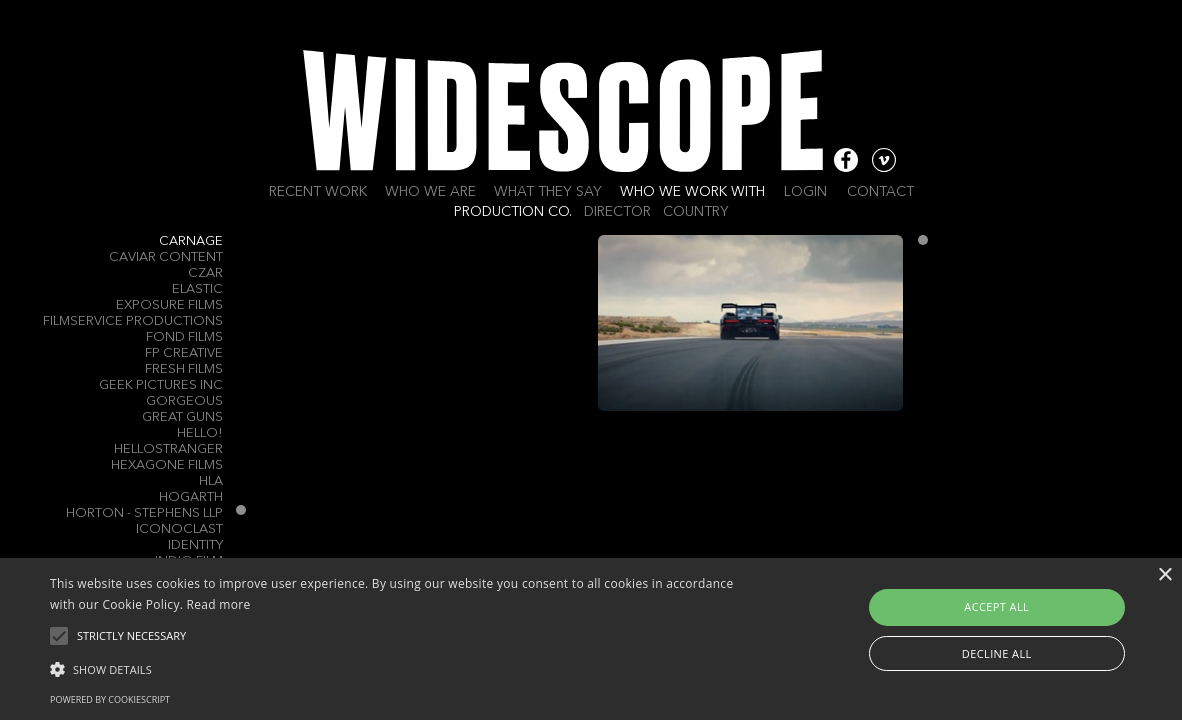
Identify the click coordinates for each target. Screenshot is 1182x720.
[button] (401, 668)
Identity (195, 545)
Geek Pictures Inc (161, 385)
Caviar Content (166, 257)
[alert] (591, 639)
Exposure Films (169, 305)
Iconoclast (179, 529)
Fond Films (184, 337)
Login (805, 192)
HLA (211, 481)
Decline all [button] (997, 653)
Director (617, 212)
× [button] (1164, 575)
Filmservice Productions (133, 321)
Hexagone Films (167, 465)
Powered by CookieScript (110, 699)
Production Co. (513, 212)
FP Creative (184, 353)
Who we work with (692, 192)
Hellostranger (168, 449)
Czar (205, 273)
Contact (880, 192)
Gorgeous (184, 401)
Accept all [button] (996, 606)
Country (696, 212)
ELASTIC (197, 289)
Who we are (430, 192)
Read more (219, 604)
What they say (548, 192)
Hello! (200, 433)
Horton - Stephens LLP (144, 513)
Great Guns (182, 417)
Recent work (318, 192)
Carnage (191, 241)
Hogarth (191, 497)
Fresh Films (184, 369)
